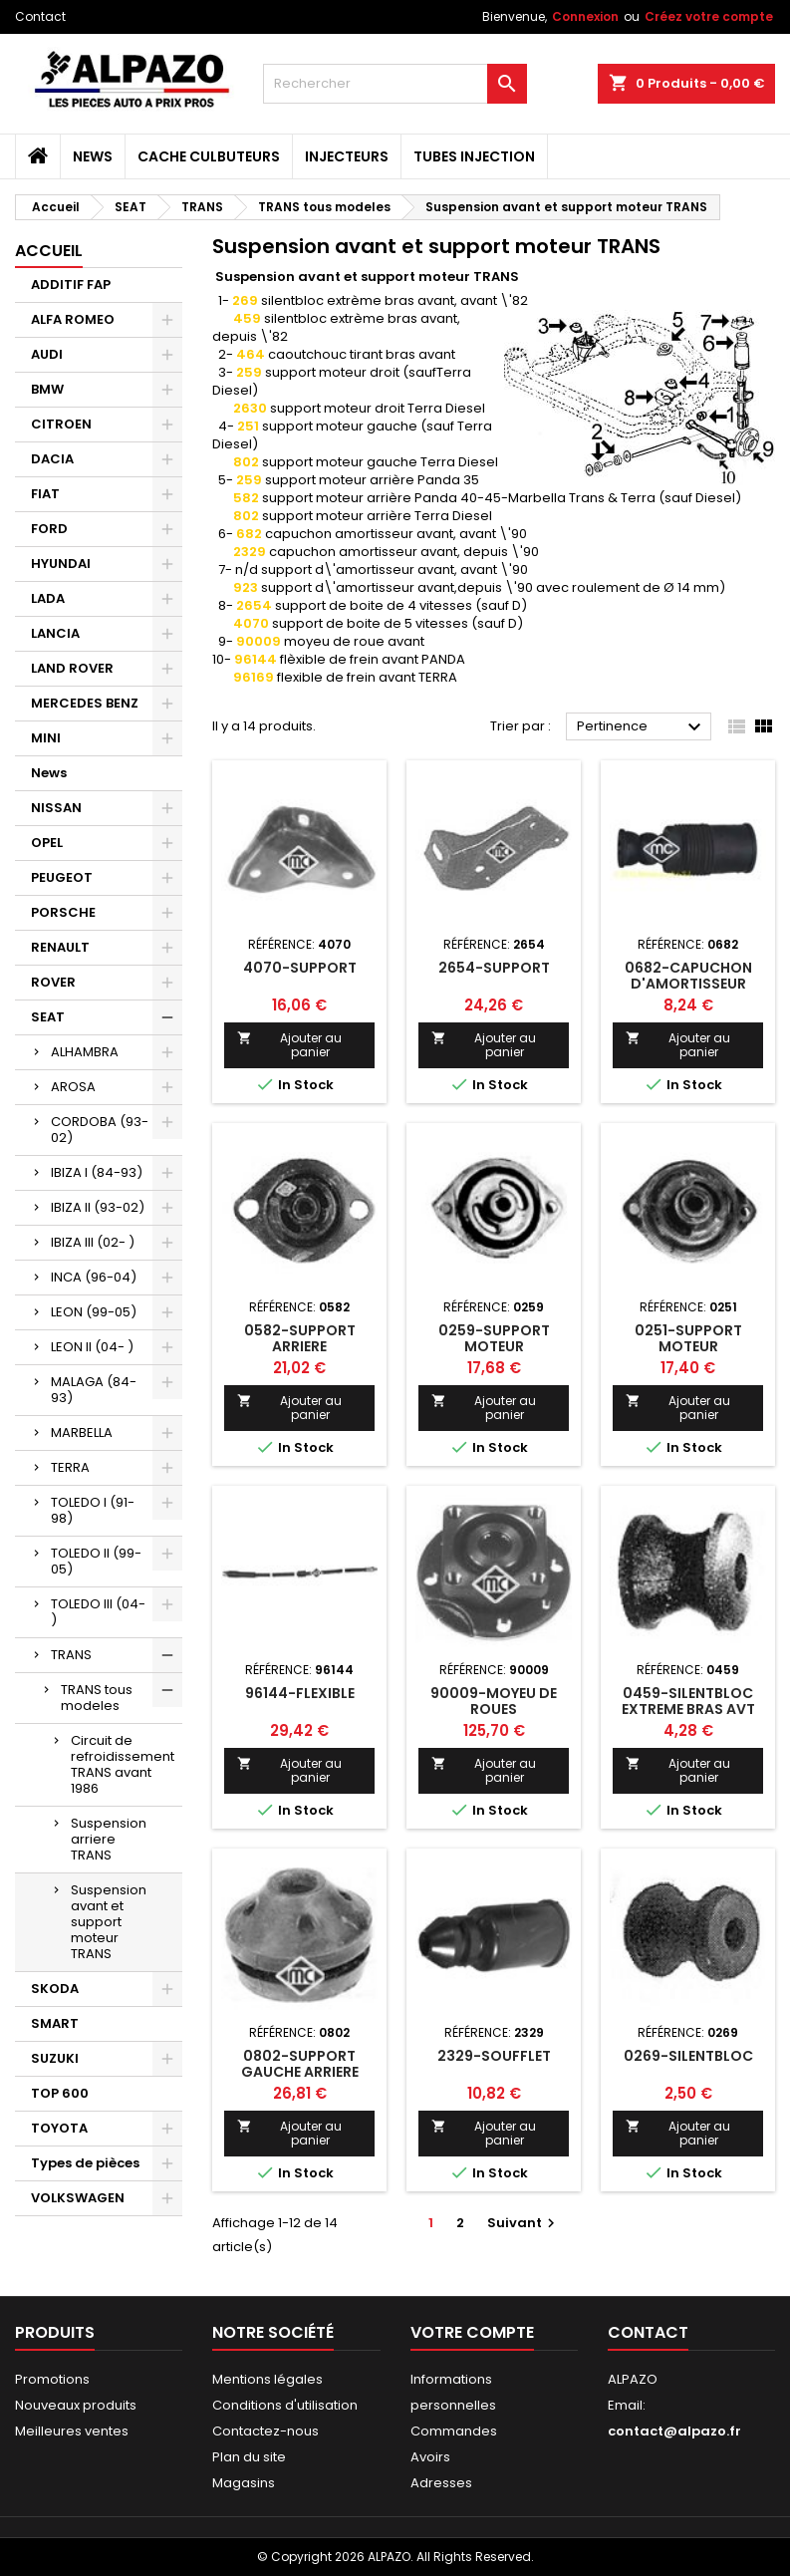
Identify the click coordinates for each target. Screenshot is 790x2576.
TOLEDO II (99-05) (96, 1561)
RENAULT (60, 947)
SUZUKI (55, 2058)
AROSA (73, 1086)
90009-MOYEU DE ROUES (493, 1701)
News (93, 156)
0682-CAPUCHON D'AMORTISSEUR (688, 976)
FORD (49, 528)
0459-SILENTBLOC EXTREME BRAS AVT (688, 1701)
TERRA (70, 1467)
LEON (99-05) (93, 1311)
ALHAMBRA (85, 1051)
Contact (40, 16)
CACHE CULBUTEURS (208, 156)
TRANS (71, 1654)
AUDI (47, 354)
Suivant (523, 2222)
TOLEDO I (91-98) (92, 1510)
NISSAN (56, 807)
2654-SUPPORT (494, 968)
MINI (46, 737)
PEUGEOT (62, 877)
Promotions (52, 2379)
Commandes (453, 2431)
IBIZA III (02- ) (92, 1242)
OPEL (47, 842)
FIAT (45, 493)
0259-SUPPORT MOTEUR (494, 1338)
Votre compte (472, 2332)
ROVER (53, 982)
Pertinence (641, 727)
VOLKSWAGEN (78, 2197)
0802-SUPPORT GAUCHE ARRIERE (300, 2064)
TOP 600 (60, 2093)
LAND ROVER (72, 668)
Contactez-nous (265, 2431)
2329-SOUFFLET (494, 2056)
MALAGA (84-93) (93, 1389)
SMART (55, 2023)
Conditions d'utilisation (285, 2405)
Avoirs (430, 2456)
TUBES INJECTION (474, 156)
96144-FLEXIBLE (300, 1693)
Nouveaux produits (75, 2405)
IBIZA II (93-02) (97, 1207)
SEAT (48, 1016)
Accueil (49, 250)
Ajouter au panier (289, 1044)
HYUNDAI (61, 563)
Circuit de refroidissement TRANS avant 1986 (122, 1764)
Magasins (243, 2482)
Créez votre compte (709, 16)
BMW (47, 389)
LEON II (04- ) (92, 1346)
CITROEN (61, 424)
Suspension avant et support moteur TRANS (108, 1921)
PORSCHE (63, 912)
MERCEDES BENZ (84, 703)
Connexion (585, 16)
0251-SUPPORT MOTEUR (688, 1338)
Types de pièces (85, 2162)
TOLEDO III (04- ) (98, 1611)
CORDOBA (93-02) (99, 1129)
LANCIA (55, 633)
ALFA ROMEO (73, 319)
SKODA (55, 1988)
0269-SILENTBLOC (688, 2056)
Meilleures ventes (72, 2431)
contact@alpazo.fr (674, 2431)
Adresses (441, 2482)
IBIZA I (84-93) (96, 1172)
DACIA (52, 458)
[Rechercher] (394, 84)
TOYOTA (59, 2128)
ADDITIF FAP (71, 284)
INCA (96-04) (93, 1277)
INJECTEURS (347, 156)
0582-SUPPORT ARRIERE (300, 1338)
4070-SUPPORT (300, 968)
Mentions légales (267, 2379)
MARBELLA (82, 1432)
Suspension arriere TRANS (108, 1839)
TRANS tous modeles (96, 1697)
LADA (48, 598)
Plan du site (249, 2456)
